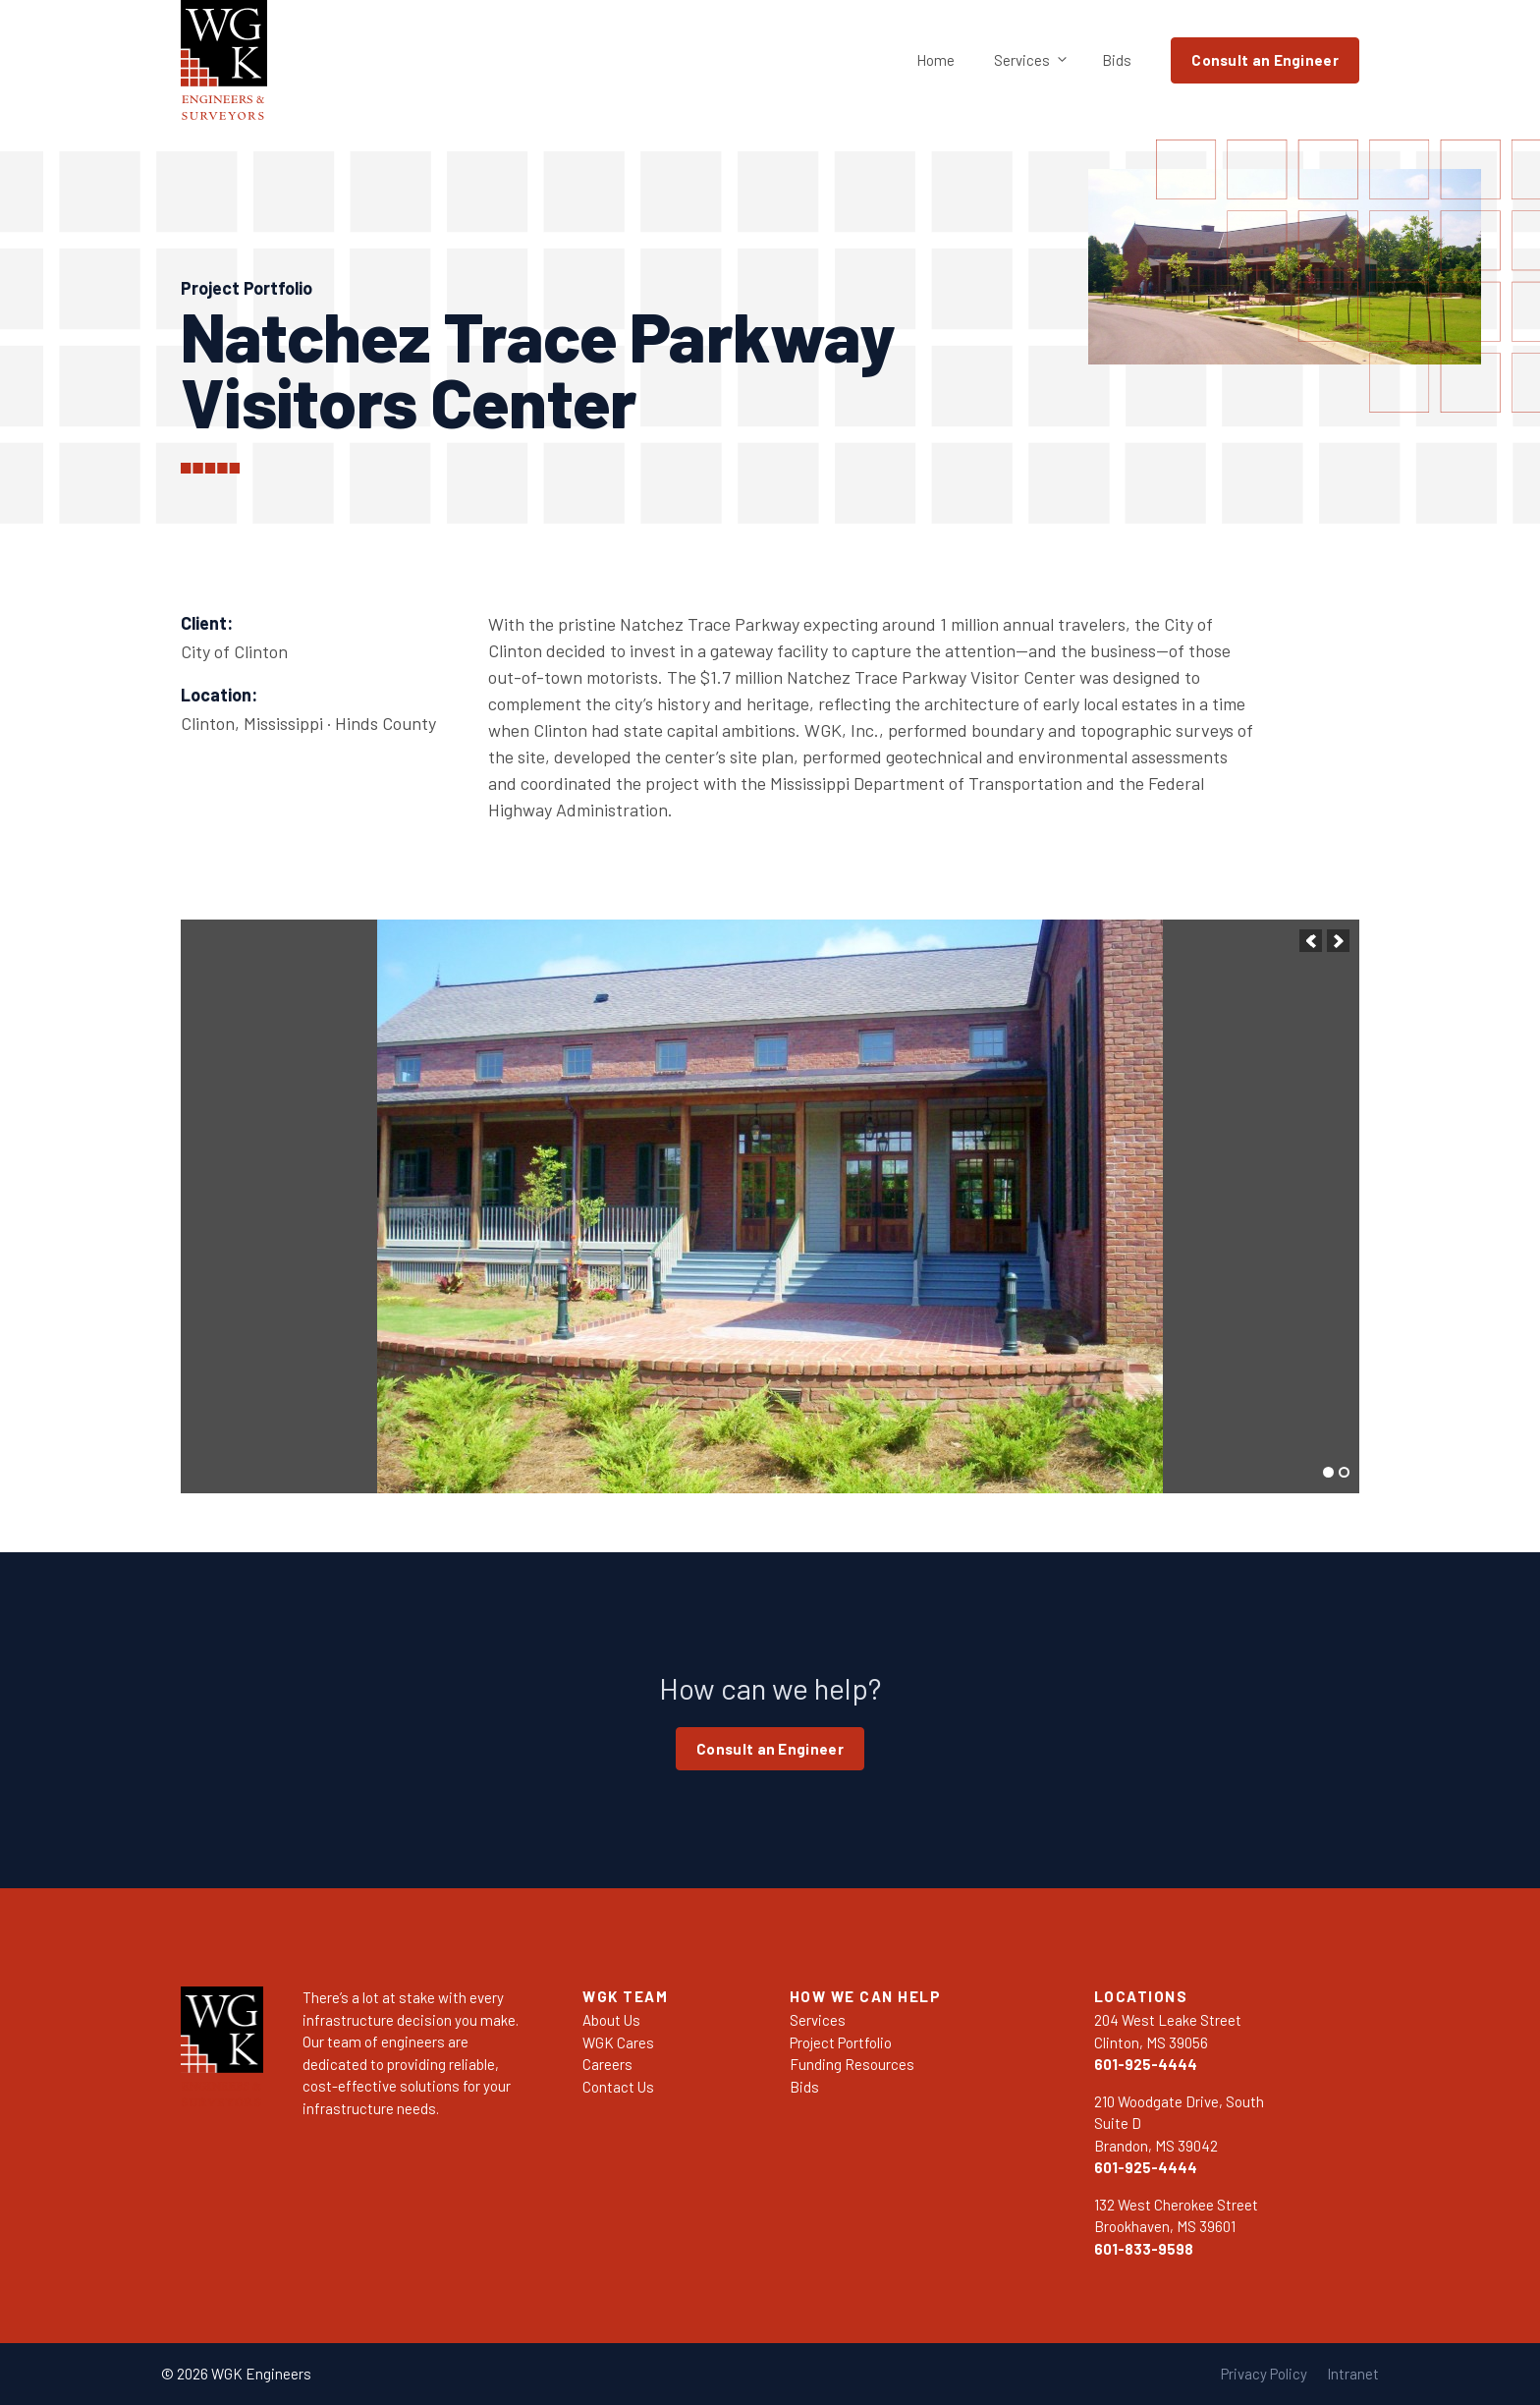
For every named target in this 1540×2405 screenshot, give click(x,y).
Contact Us (618, 2087)
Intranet (1353, 2373)
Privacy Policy (1264, 2373)
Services (1038, 60)
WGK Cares (618, 2042)
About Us (611, 2020)
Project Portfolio (841, 2042)
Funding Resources (852, 2064)
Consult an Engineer (1265, 60)
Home (935, 60)
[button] (1310, 940)
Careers (607, 2064)
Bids (1116, 60)
